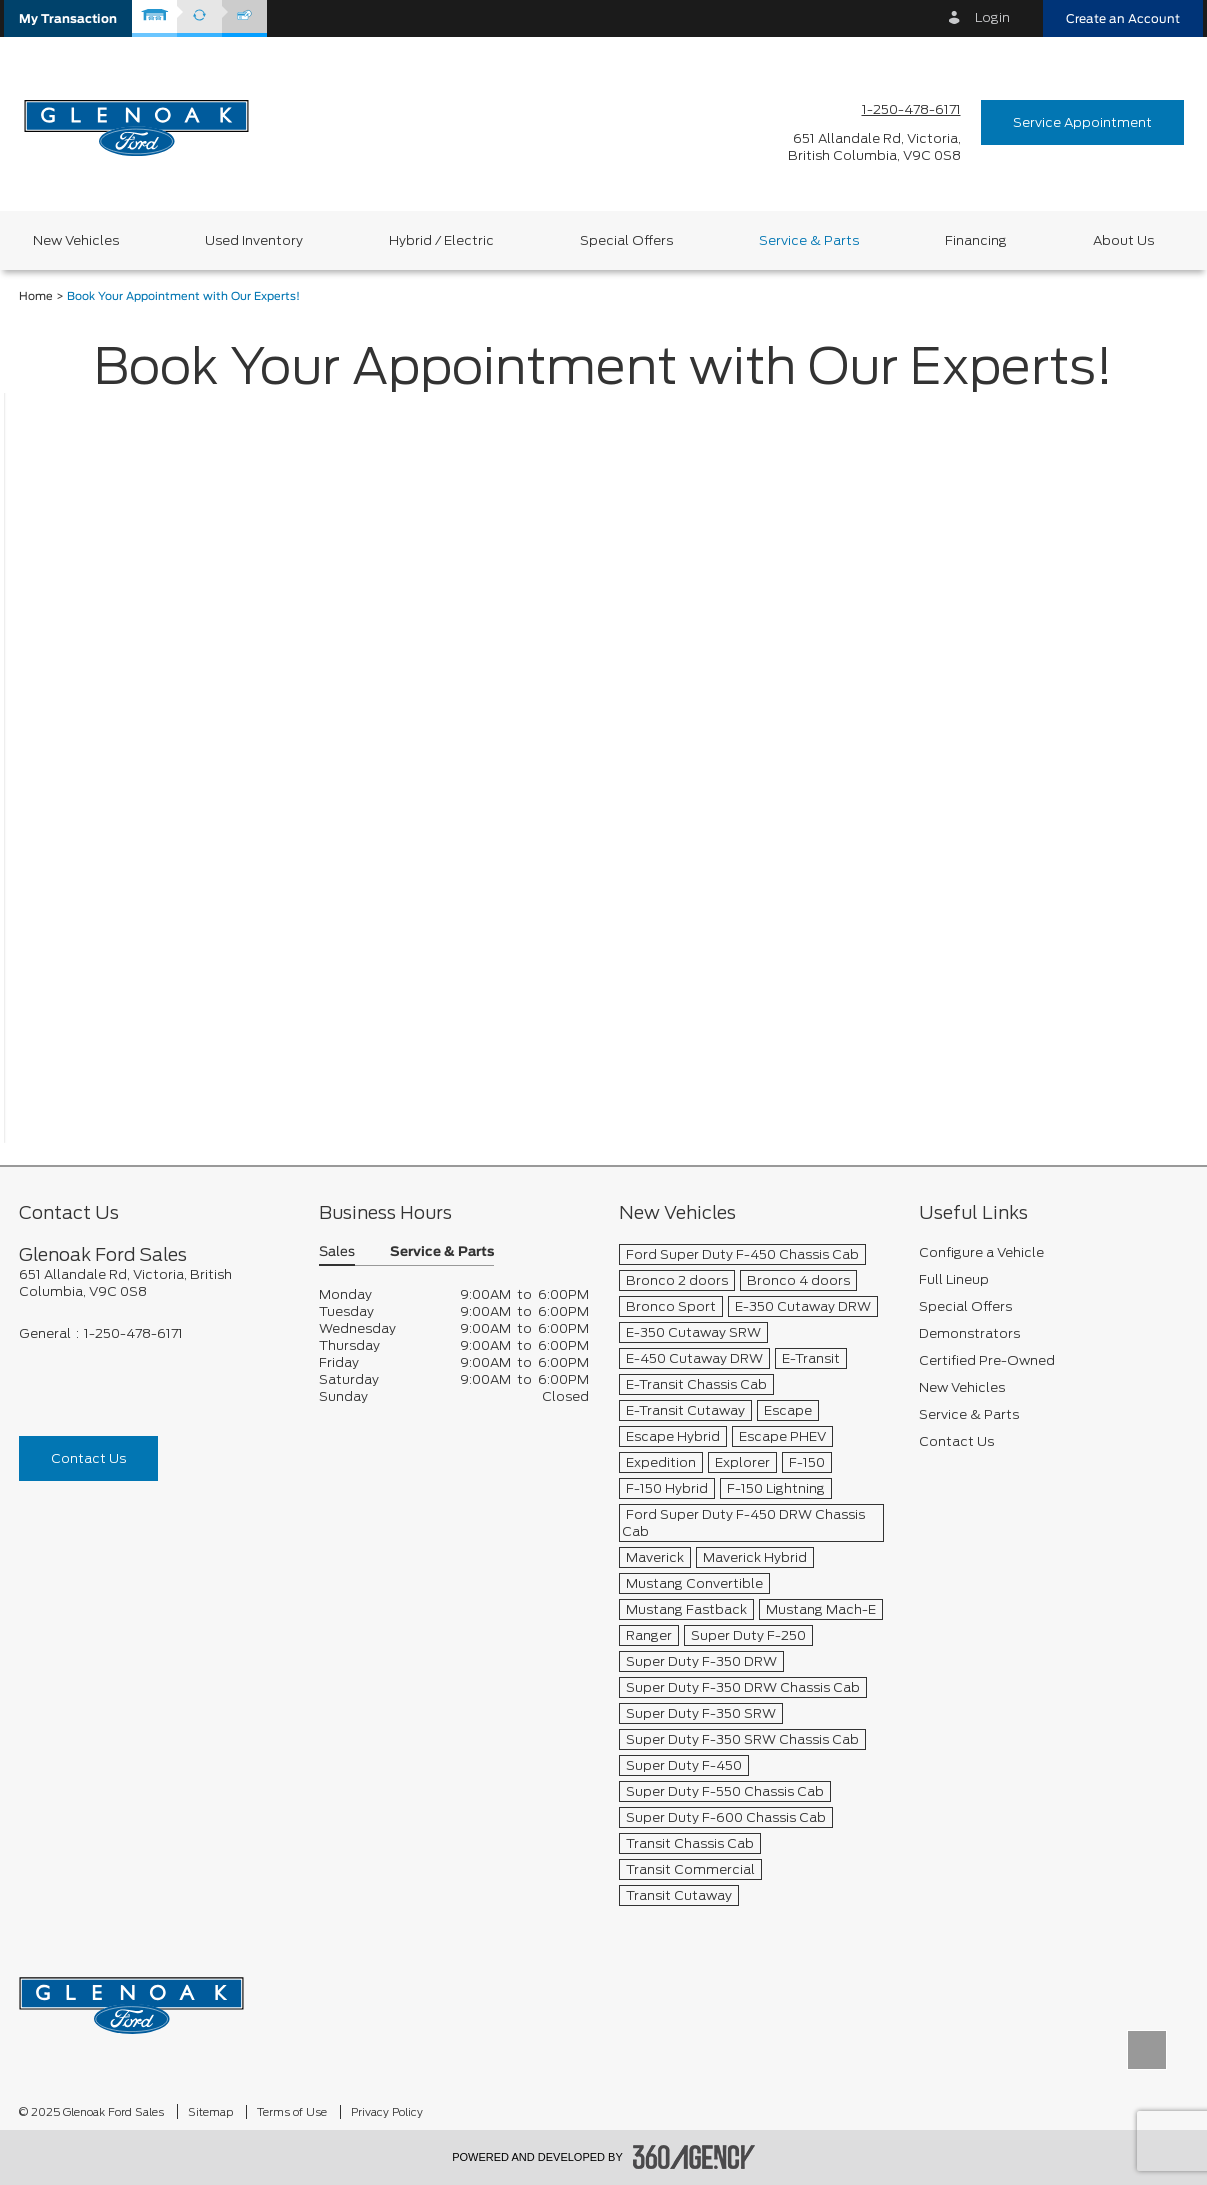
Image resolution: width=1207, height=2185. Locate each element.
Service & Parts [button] (442, 1252)
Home (36, 296)
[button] (68, 18)
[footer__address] (154, 1283)
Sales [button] (337, 1252)
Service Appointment (1082, 122)
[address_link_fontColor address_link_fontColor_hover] (874, 147)
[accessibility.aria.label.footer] (694, 2157)
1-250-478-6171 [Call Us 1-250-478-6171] (911, 109)
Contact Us (88, 1458)
